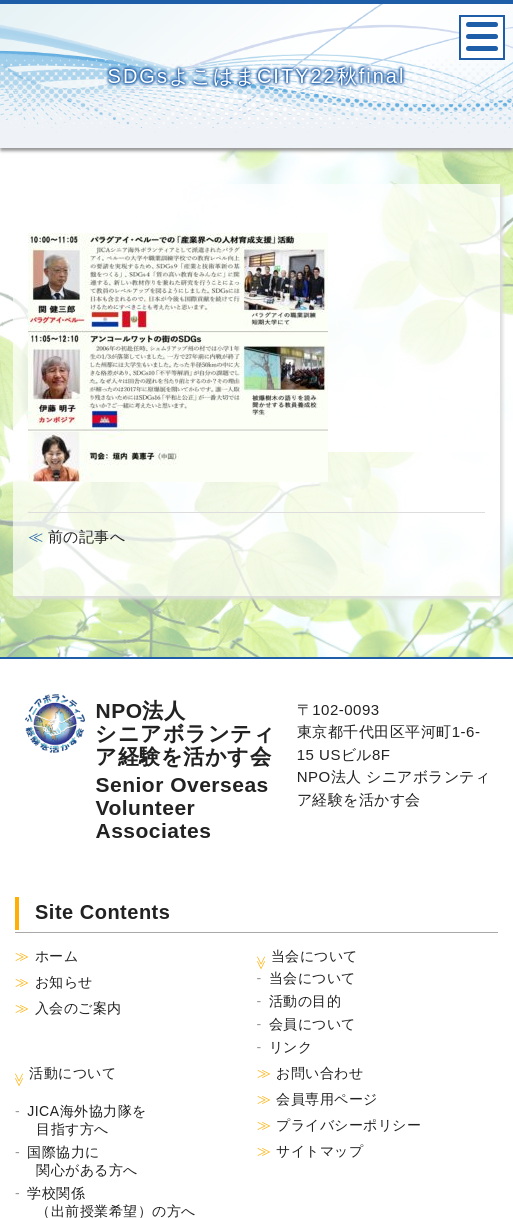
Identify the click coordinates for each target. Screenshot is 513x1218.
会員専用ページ (327, 1099)
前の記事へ (84, 536)
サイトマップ (319, 1151)
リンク (291, 1047)
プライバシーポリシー (348, 1125)
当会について (312, 978)
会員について (312, 1024)
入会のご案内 (78, 1008)
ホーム (57, 956)
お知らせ (64, 982)
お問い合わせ (319, 1073)
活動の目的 (305, 1001)
